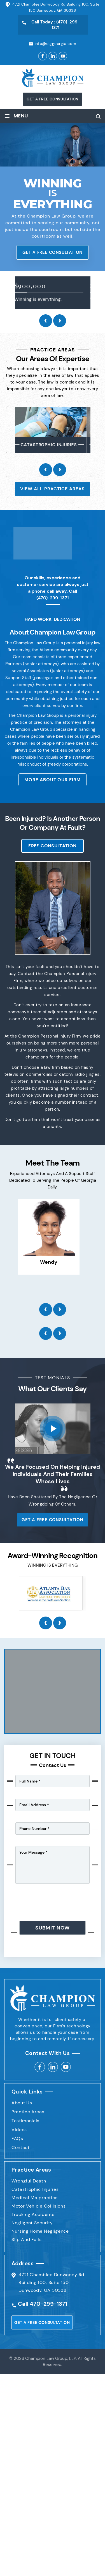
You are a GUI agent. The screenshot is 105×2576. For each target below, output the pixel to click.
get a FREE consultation (52, 99)
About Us (21, 2103)
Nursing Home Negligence (40, 2231)
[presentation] (45, 320)
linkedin (52, 2067)
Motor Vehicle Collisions (38, 2206)
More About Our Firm (52, 780)
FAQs (17, 2138)
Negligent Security (32, 2223)
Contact (20, 2147)
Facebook (42, 56)
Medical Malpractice (34, 2198)
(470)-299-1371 (52, 598)
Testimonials (25, 2121)
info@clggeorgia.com (55, 43)
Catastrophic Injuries (35, 2189)
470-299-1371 (48, 2303)
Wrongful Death (28, 2181)
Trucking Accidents (32, 2214)
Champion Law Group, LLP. (51, 2358)
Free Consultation (52, 846)
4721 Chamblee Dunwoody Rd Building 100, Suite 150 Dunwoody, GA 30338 (51, 2282)
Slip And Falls (26, 2239)
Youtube (65, 2067)
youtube (62, 56)
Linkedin (52, 56)
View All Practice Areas (52, 489)
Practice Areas (28, 2112)
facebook (39, 2067)
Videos (19, 2130)
